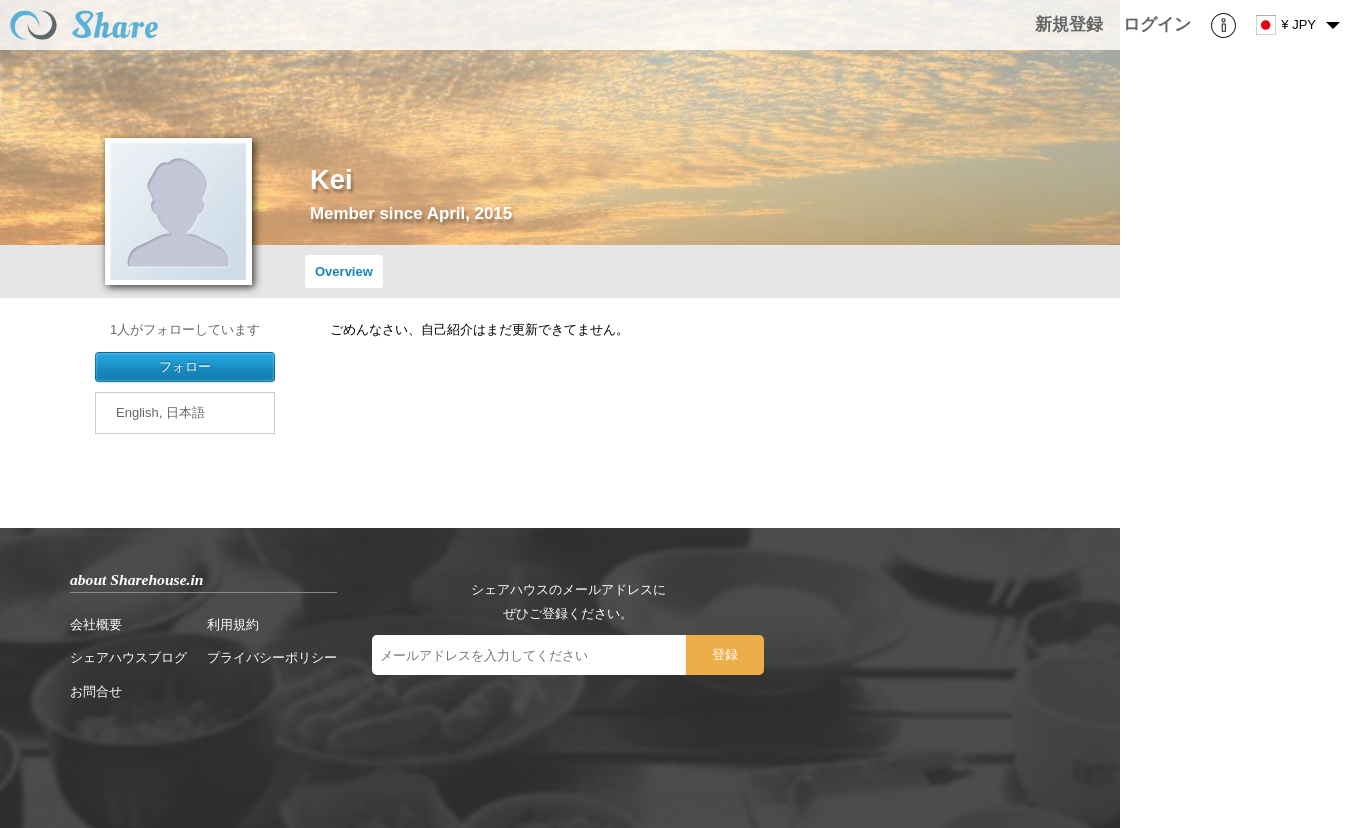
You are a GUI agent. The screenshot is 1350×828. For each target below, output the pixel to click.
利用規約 (233, 624)
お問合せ (96, 691)
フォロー (185, 366)
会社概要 (96, 624)
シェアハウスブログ (128, 657)
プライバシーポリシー (272, 657)
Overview (344, 271)
